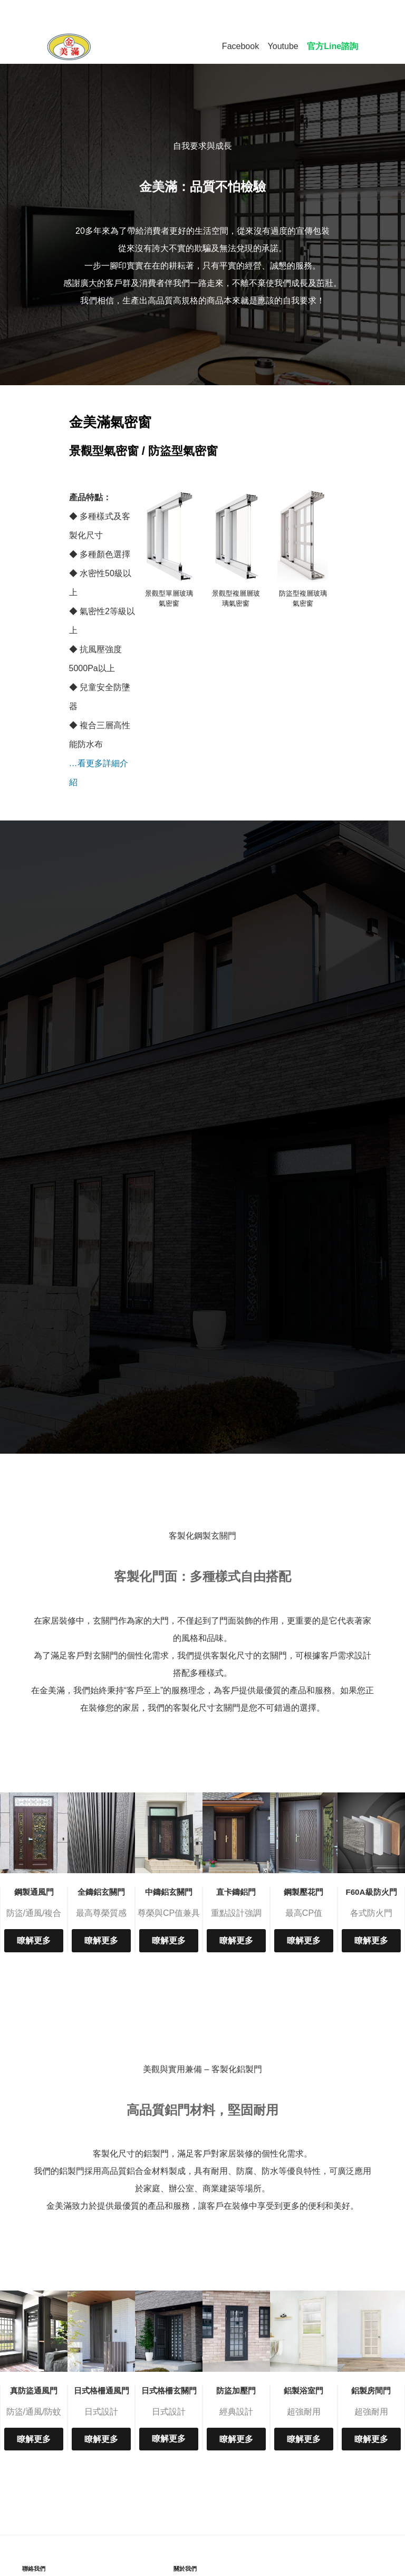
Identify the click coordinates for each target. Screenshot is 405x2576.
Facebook (240, 46)
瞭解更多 (34, 1940)
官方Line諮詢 (332, 46)
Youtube (283, 46)
